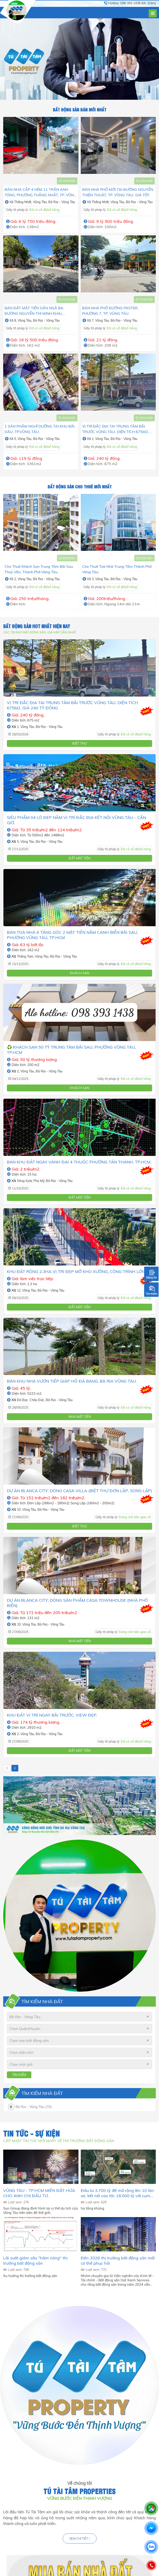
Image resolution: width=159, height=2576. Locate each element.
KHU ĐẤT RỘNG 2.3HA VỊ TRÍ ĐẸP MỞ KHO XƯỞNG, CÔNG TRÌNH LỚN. (76, 1271)
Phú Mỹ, (39, 1181)
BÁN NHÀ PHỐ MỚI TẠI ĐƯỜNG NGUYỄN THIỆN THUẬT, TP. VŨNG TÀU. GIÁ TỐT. (117, 192)
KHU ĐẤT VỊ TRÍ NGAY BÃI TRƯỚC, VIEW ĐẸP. (52, 1715)
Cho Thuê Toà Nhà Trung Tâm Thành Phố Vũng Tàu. (117, 569)
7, (93, 320)
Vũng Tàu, (40, 202)
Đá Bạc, (23, 1400)
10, (19, 1509)
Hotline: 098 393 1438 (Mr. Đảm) (132, 3)
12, (19, 1290)
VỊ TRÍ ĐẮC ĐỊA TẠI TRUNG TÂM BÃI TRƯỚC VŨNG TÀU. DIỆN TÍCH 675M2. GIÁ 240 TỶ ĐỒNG (115, 429)
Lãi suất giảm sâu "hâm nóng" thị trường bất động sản (35, 2257)
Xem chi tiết (79, 2535)
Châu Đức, (38, 1400)
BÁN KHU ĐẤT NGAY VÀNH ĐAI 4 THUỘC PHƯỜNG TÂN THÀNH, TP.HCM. (79, 1162)
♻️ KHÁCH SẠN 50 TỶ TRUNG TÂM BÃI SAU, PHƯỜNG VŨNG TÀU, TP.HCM (71, 1049)
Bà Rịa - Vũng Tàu (61, 202)
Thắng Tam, (26, 956)
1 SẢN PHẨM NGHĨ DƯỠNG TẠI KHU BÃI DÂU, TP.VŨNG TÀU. (40, 429)
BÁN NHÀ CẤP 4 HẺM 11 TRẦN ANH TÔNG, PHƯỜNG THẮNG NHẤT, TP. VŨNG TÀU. (41, 192)
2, (16, 579)
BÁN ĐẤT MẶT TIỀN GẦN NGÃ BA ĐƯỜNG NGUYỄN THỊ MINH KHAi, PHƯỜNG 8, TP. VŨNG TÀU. (34, 311)
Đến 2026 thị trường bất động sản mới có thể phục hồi (118, 2257)
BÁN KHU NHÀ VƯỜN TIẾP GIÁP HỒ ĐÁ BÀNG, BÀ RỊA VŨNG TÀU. (72, 1381)
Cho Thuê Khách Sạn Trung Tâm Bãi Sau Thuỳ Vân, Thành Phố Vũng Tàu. (39, 569)
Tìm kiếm (19, 2071)
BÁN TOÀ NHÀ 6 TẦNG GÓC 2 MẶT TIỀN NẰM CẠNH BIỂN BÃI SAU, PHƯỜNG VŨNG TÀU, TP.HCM (72, 935)
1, (93, 439)
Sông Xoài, (25, 1181)
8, (16, 320)
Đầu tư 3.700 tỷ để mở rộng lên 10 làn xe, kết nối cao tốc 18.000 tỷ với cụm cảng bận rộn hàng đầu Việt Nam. (117, 2189)
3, (93, 579)
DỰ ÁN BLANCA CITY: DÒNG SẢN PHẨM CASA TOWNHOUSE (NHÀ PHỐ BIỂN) (77, 1603)
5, (16, 439)
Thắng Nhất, (23, 202)
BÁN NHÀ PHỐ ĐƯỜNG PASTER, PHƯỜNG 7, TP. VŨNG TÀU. (110, 311)
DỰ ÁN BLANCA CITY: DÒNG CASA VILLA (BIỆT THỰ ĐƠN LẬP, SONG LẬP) (79, 1490)
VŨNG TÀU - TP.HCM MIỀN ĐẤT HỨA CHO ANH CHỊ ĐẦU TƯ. (39, 2189)
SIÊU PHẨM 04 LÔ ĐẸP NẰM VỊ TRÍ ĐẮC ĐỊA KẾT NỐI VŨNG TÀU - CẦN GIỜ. (76, 820)
